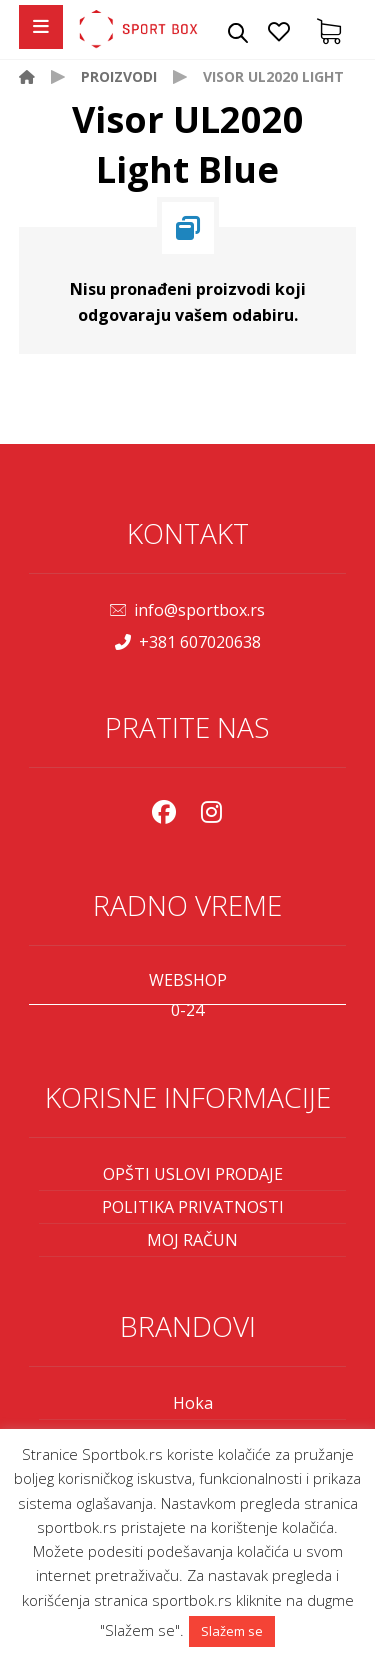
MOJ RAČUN (192, 1240)
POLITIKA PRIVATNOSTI (193, 1207)
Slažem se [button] (232, 1631)
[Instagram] (212, 812)
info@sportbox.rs (187, 610)
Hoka (193, 1403)
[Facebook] (164, 812)
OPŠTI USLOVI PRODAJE (193, 1174)
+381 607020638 (188, 642)
